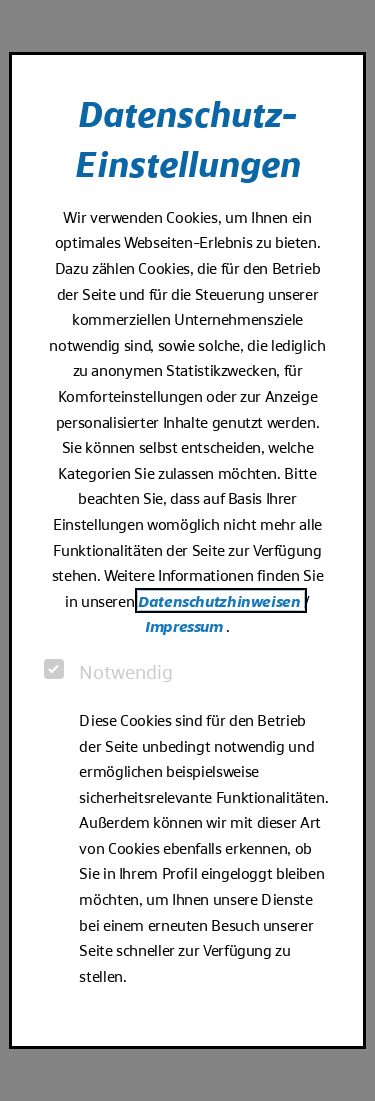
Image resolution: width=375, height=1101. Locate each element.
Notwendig (108, 671)
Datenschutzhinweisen (221, 600)
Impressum (185, 625)
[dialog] (187, 550)
